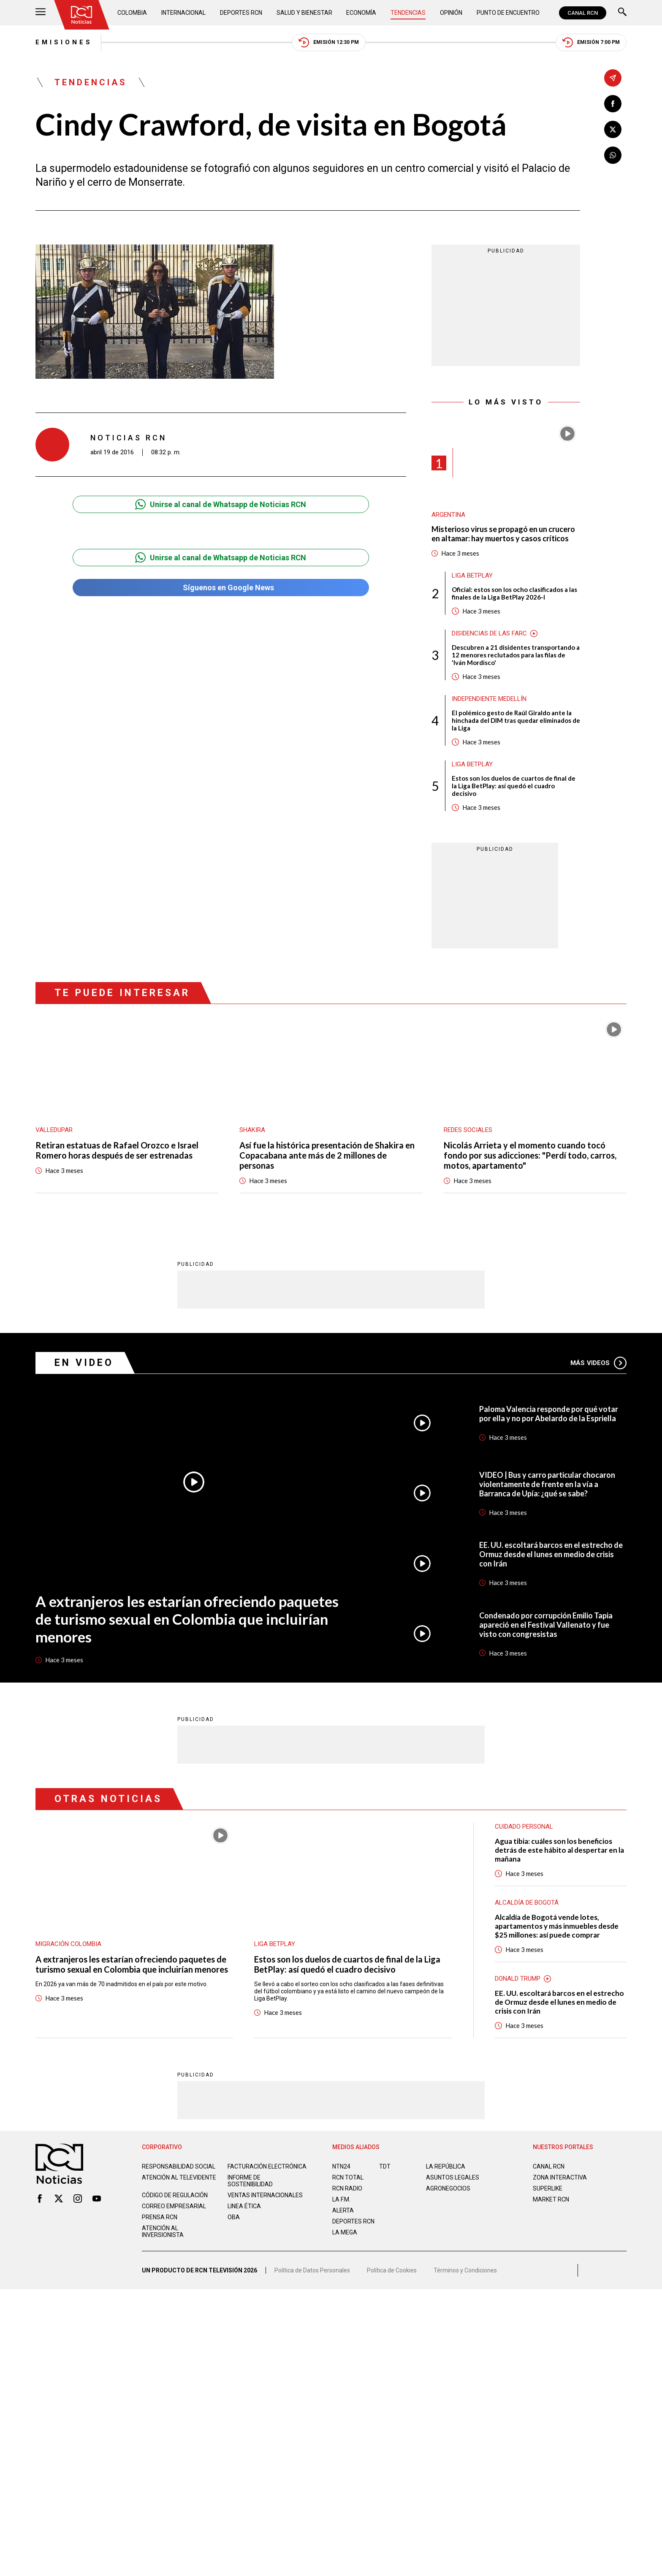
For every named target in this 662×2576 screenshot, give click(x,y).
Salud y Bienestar (304, 12)
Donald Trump (517, 1978)
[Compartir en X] (612, 129)
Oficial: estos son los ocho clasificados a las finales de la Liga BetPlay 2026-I (514, 593)
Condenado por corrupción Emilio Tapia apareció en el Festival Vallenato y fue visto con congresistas (546, 1624)
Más (598, 1362)
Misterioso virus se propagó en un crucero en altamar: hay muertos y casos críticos (503, 534)
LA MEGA (344, 2232)
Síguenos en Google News (220, 587)
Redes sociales (468, 1130)
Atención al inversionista (163, 2231)
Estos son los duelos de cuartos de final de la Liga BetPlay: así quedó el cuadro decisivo (513, 785)
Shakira (252, 1130)
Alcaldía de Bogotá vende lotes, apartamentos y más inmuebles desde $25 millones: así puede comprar (557, 1925)
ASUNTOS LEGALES (452, 2177)
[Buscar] (622, 13)
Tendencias (408, 12)
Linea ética (244, 2205)
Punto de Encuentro (508, 12)
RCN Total (348, 2177)
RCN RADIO (347, 2188)
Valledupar (54, 1130)
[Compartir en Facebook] (612, 103)
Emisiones (63, 42)
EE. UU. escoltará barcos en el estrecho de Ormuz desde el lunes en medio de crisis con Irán (551, 1554)
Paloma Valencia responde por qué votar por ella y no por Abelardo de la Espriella (548, 1413)
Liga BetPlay (472, 575)
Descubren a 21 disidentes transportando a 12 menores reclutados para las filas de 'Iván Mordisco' (516, 654)
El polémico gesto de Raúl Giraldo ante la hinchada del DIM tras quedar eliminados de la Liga (516, 720)
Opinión (451, 12)
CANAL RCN (582, 13)
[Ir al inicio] (81, 15)
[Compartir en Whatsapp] (612, 155)
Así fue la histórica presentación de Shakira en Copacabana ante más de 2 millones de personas (327, 1155)
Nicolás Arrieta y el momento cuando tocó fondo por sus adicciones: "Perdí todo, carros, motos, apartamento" (530, 1155)
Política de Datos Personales (312, 2270)
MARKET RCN (551, 2199)
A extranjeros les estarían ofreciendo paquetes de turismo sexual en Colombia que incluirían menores (187, 1618)
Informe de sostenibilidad (250, 2180)
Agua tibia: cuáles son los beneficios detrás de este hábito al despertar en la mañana (559, 1849)
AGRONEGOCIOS (448, 2188)
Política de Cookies (392, 2270)
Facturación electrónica (267, 2166)
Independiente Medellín (489, 699)
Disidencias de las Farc (489, 633)
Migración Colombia (68, 1943)
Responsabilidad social (178, 2166)
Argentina (448, 514)
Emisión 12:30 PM (328, 42)
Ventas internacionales (265, 2194)
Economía (361, 12)
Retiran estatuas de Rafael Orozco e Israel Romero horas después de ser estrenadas (116, 1150)
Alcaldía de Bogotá (527, 1902)
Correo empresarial (174, 2205)
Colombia (132, 12)
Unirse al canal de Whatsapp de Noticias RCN (220, 504)
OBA (234, 2216)
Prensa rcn (159, 2216)
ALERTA (343, 2210)
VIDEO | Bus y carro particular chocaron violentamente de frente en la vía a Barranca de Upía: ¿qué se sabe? (547, 1484)
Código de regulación (175, 2194)
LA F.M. (341, 2199)
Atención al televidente (179, 2177)
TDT (385, 2166)
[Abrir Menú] (40, 13)
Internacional (183, 12)
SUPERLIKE (547, 2188)
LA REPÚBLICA (445, 2166)
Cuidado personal (524, 1826)
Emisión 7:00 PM (591, 42)
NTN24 (341, 2166)
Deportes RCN (241, 12)
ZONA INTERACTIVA (560, 2177)
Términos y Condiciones (465, 2270)
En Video (84, 1362)
